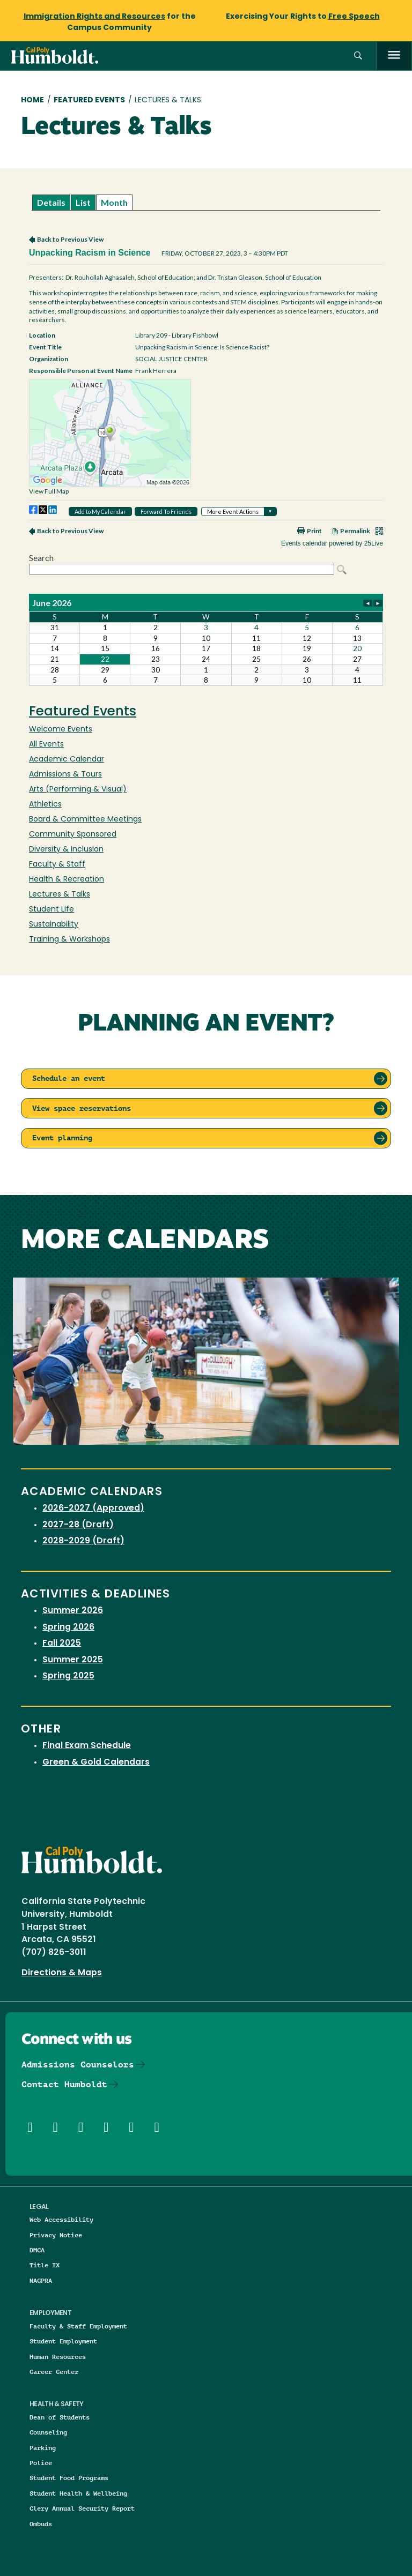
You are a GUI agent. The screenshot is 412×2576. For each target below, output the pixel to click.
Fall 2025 (61, 1643)
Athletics (45, 805)
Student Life (51, 910)
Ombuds (41, 2524)
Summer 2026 (72, 1611)
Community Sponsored (72, 835)
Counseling (48, 2432)
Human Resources (58, 2357)
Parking (43, 2448)
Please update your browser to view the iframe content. (206, 202)
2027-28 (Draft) (78, 1525)
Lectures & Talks (59, 895)
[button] (358, 56)
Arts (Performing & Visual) (78, 790)
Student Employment (63, 2341)
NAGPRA (41, 2280)
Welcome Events (60, 730)
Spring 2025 (68, 1676)
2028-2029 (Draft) (83, 1541)
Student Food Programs (69, 2478)
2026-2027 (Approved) (93, 1508)
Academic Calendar (66, 760)
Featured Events (89, 100)
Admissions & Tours (65, 775)
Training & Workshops (69, 940)
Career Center (54, 2372)
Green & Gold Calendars (96, 1762)
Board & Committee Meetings (85, 820)
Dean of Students (60, 2417)
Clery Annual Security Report (82, 2508)
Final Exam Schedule (86, 1746)
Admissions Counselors (77, 2064)
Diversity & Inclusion (66, 850)
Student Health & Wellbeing (78, 2493)
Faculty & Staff (57, 865)
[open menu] (394, 56)
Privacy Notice (56, 2235)
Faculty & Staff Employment (78, 2326)
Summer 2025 (72, 1660)
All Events (46, 745)
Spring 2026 (68, 1627)
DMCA (37, 2250)
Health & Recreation (66, 880)
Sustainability (53, 925)
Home (32, 100)
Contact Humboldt (64, 2084)
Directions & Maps (61, 1973)
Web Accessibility (61, 2219)
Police (41, 2463)
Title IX (45, 2265)
